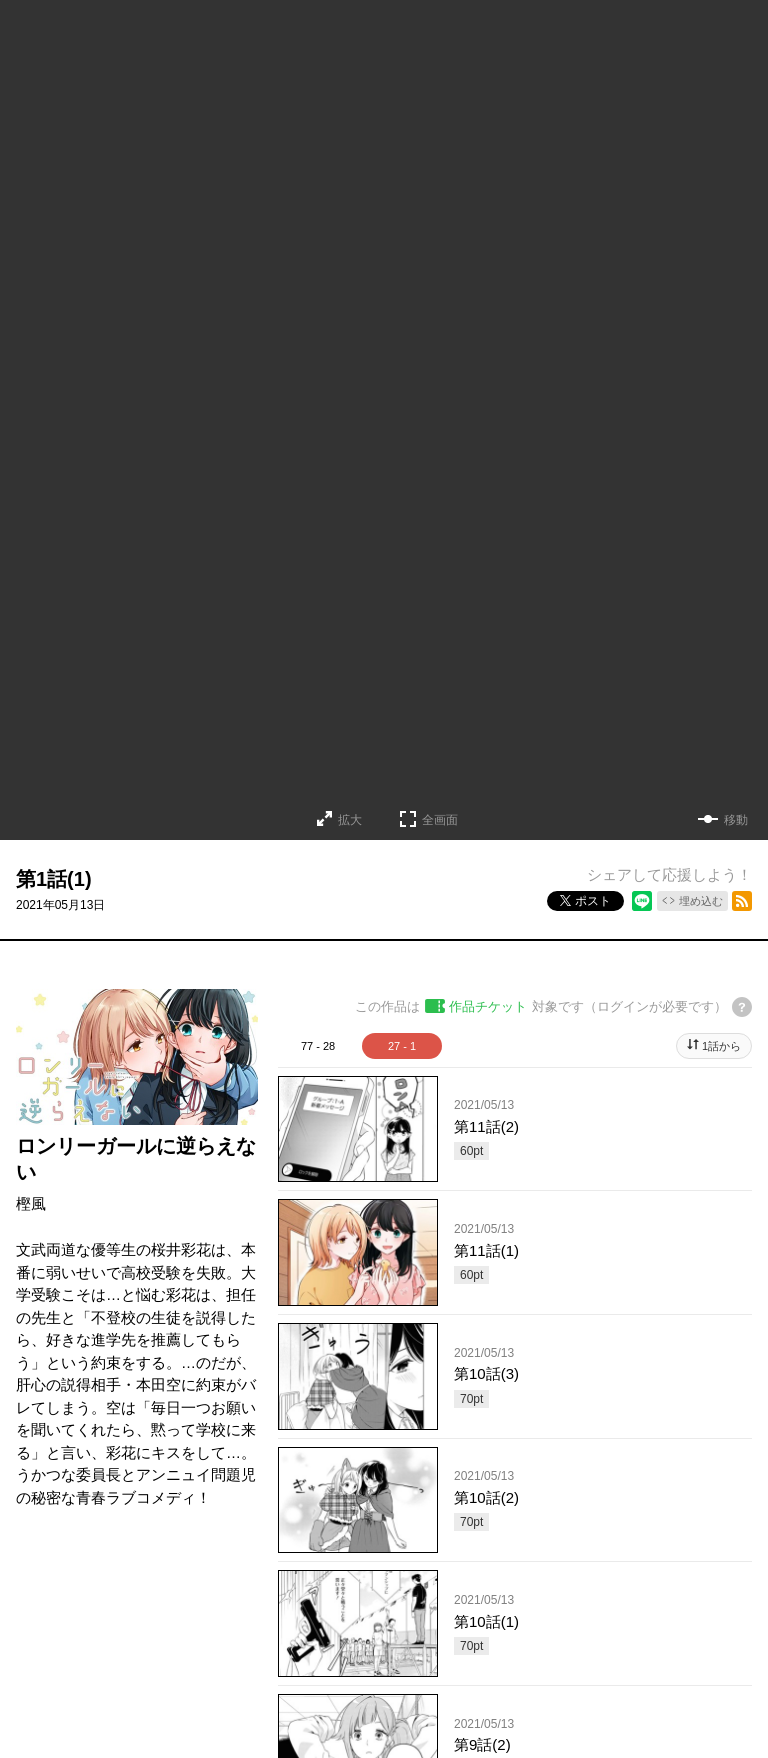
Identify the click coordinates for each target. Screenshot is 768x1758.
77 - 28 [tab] (318, 1046)
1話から (721, 1046)
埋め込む (701, 901)
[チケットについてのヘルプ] (742, 1007)
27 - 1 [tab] (402, 1046)
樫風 (31, 1203)
